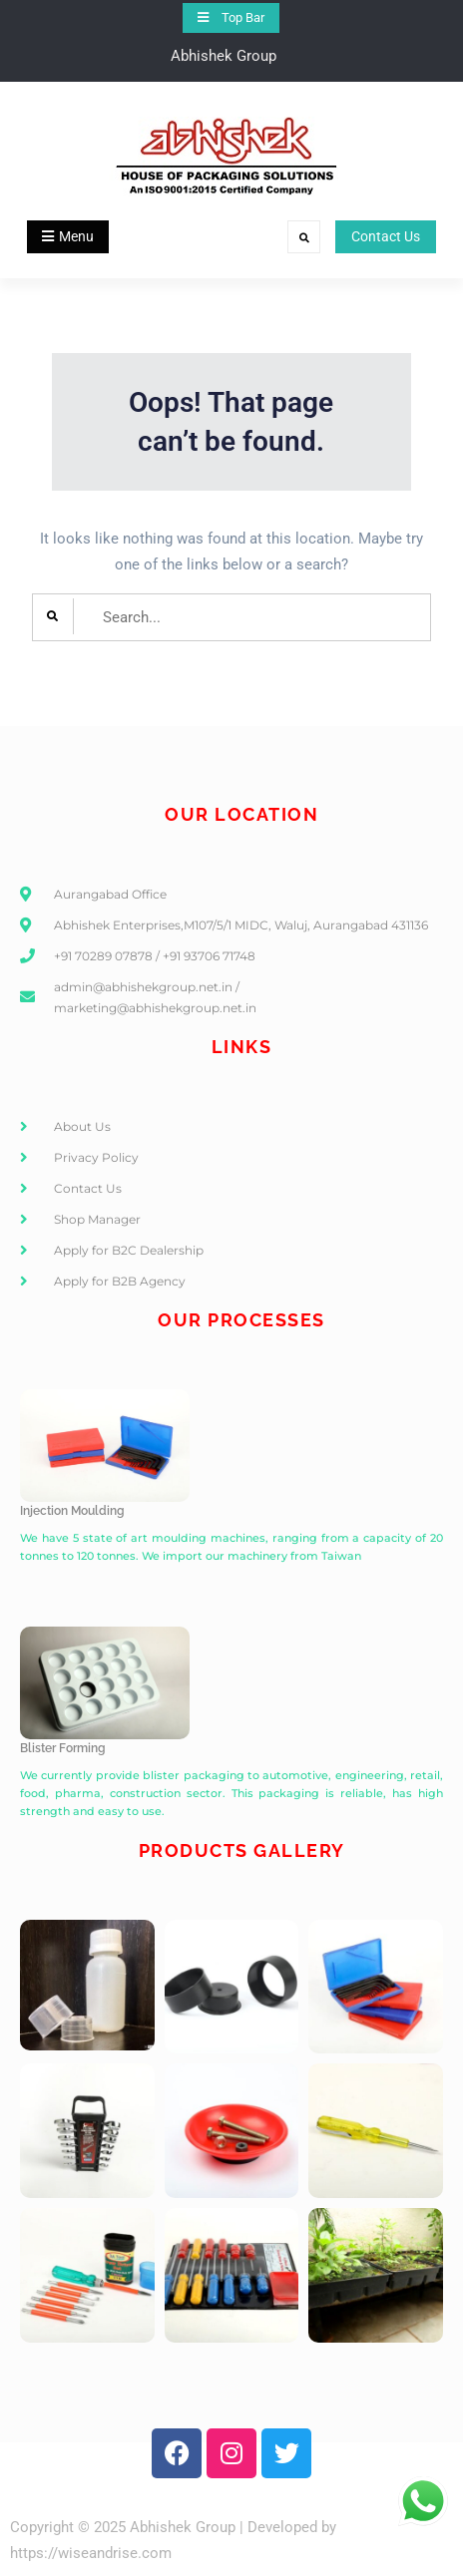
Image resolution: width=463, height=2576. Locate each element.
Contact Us (385, 236)
